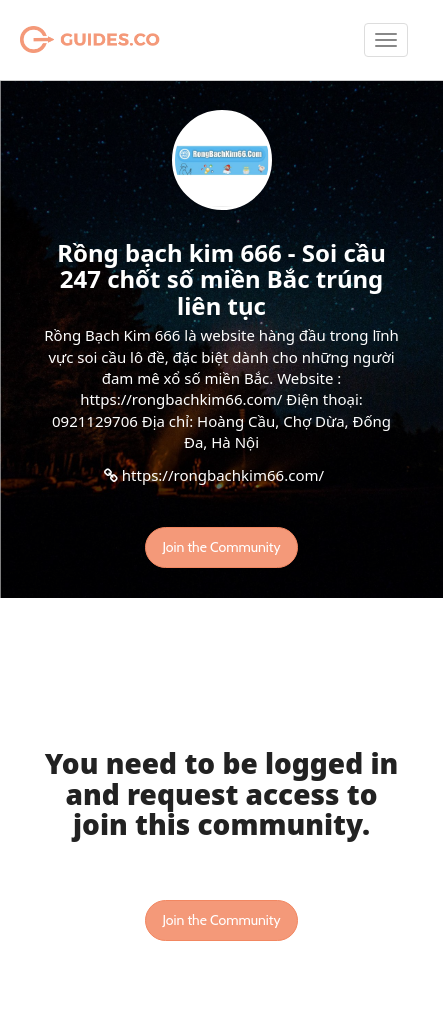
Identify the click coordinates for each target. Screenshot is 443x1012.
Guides (64, 40)
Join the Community (221, 547)
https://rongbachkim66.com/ (223, 475)
